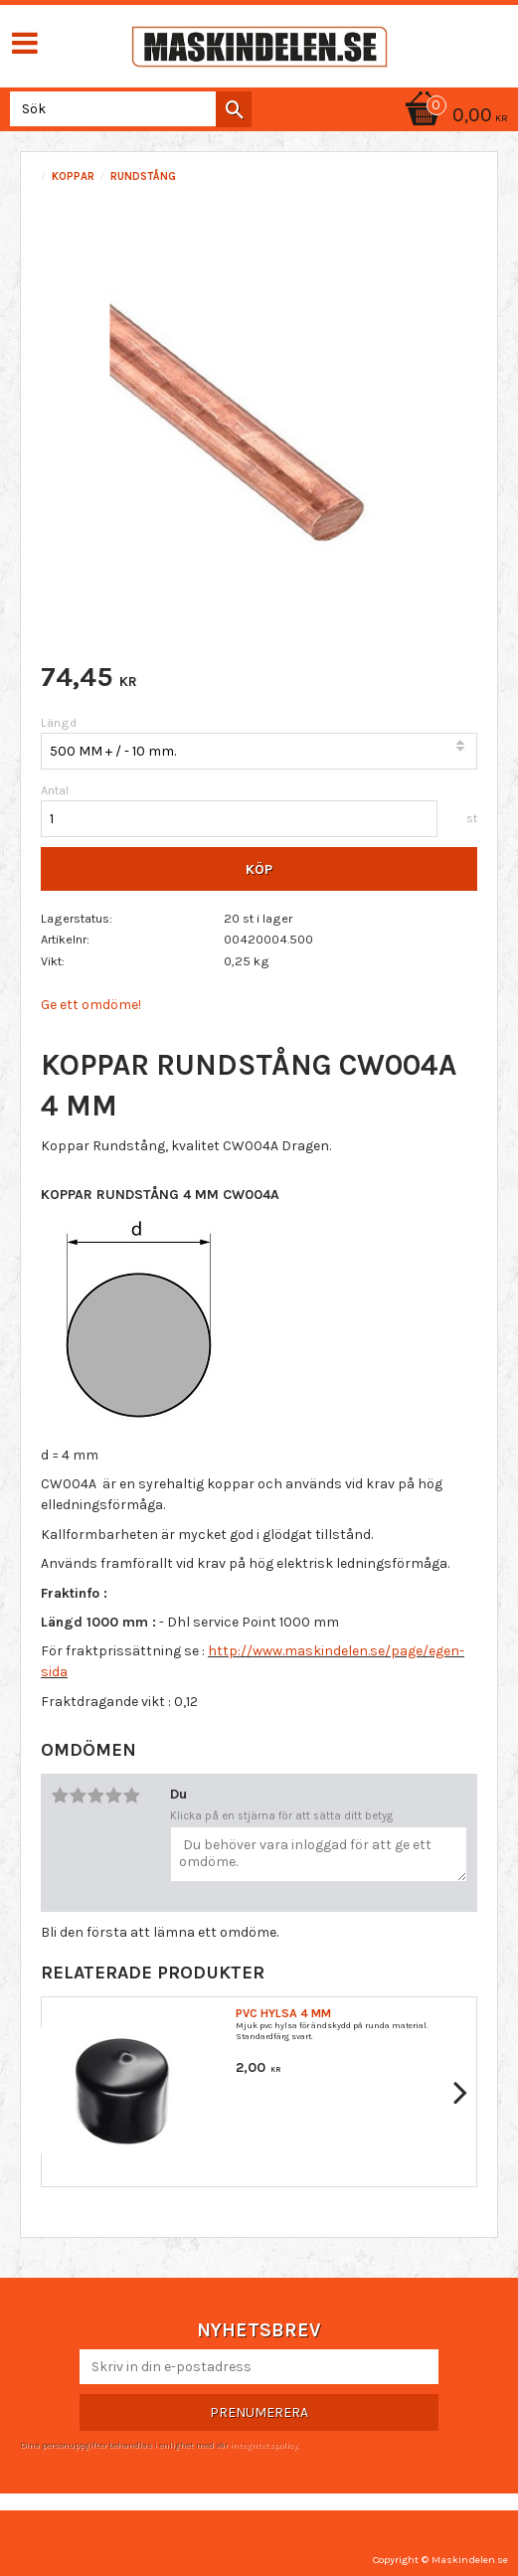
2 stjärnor (77, 1795)
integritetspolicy (263, 2445)
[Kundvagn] (453, 116)
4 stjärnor (113, 1795)
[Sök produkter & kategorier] (127, 108)
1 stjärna (60, 1795)
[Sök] (234, 109)
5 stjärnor (131, 1795)
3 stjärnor (95, 1795)
